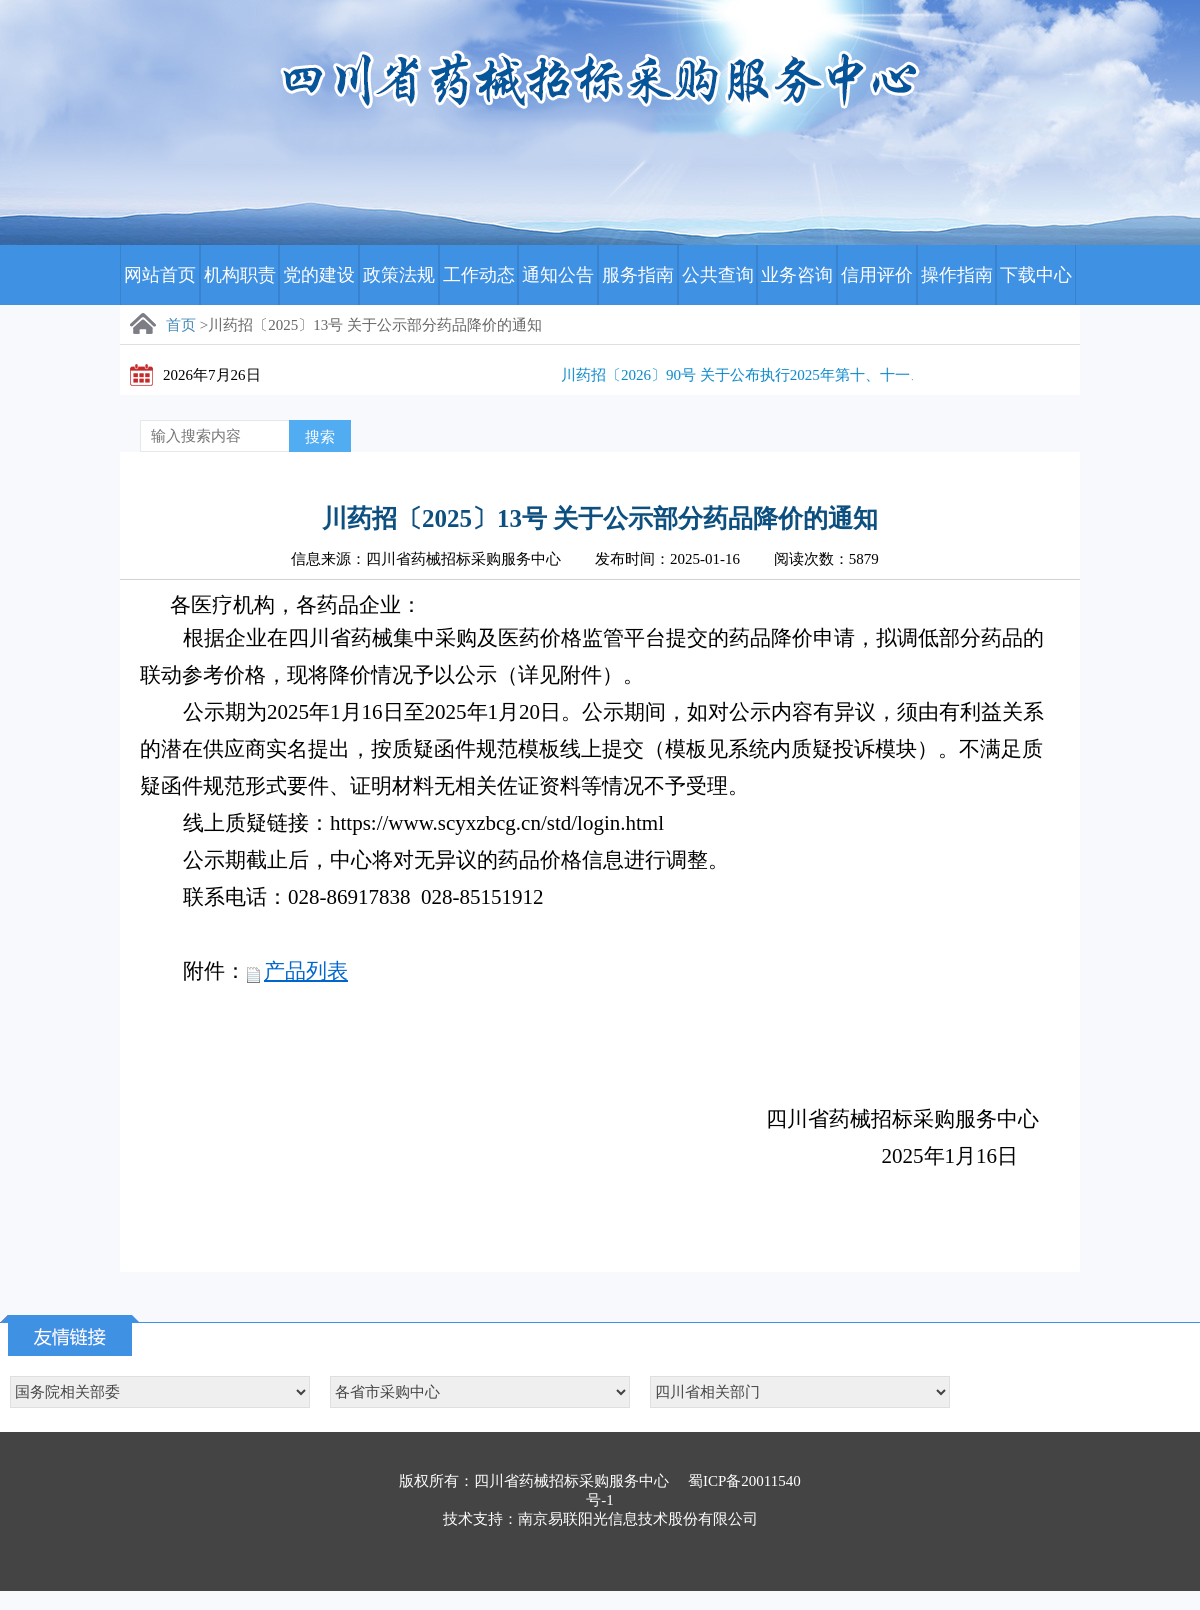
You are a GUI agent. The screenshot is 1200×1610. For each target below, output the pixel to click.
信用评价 (877, 275)
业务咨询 (797, 275)
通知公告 (558, 275)
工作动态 (479, 275)
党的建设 (319, 275)
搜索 (320, 437)
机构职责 (240, 275)
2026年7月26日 (212, 375)
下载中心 (1036, 275)
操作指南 (957, 275)
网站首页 (160, 275)
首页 (181, 325)
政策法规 (399, 275)
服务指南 (638, 275)
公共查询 (718, 275)
